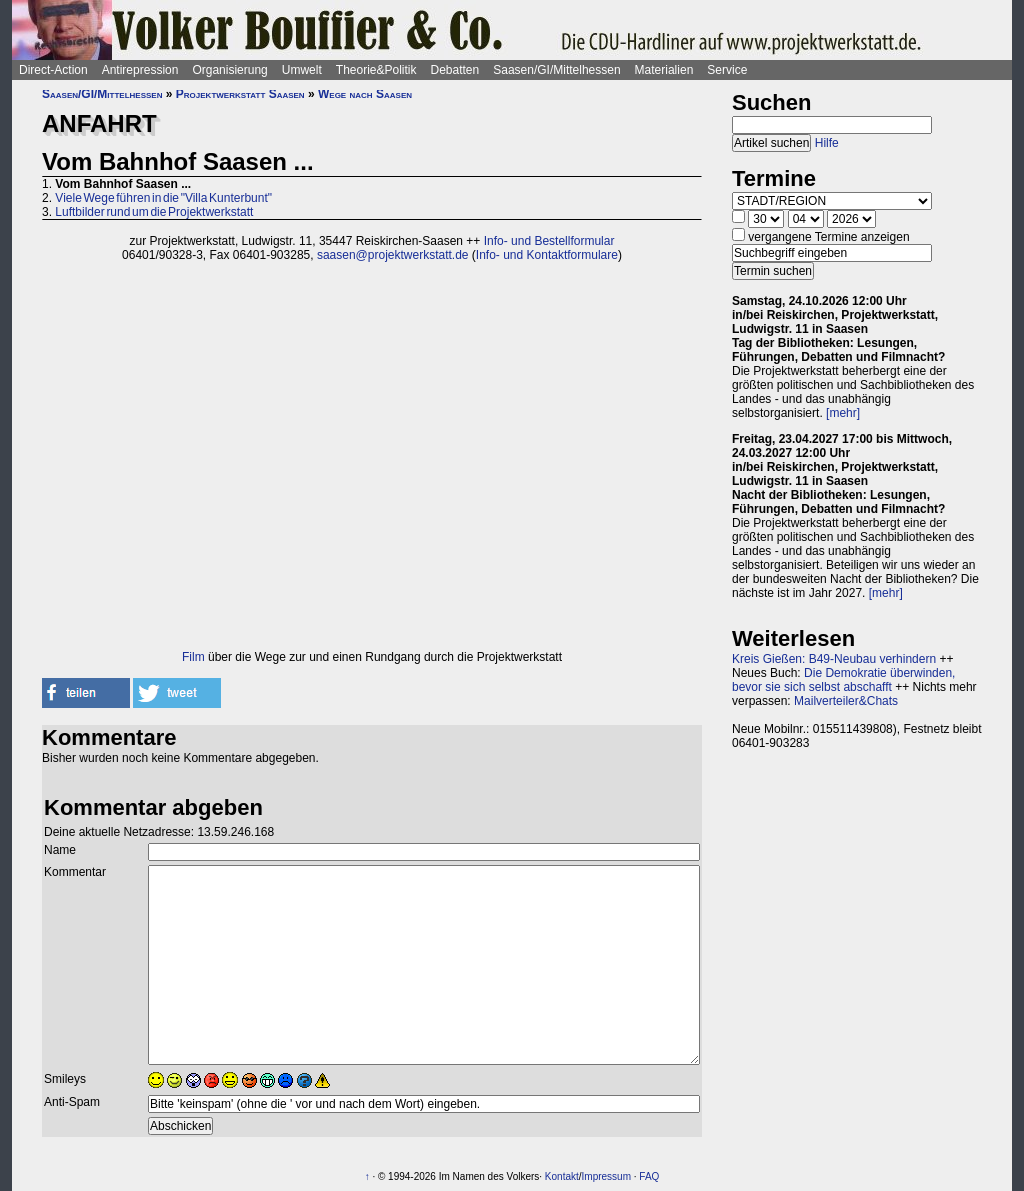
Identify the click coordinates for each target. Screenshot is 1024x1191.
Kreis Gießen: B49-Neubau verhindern (834, 659)
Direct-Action (53, 70)
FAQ (649, 1176)
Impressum (606, 1176)
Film (193, 657)
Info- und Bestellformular (549, 241)
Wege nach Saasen (365, 94)
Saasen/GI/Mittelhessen (556, 70)
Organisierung (229, 70)
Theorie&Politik (376, 70)
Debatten (455, 70)
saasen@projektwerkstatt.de (393, 255)
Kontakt (562, 1176)
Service (727, 70)
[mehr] (843, 413)
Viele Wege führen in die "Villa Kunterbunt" (163, 198)
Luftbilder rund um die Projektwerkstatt (154, 212)
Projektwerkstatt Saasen (240, 94)
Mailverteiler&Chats (846, 701)
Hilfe (827, 143)
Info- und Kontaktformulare (547, 255)
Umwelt (302, 70)
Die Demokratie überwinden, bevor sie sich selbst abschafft (843, 680)
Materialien (664, 70)
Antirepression (140, 70)
